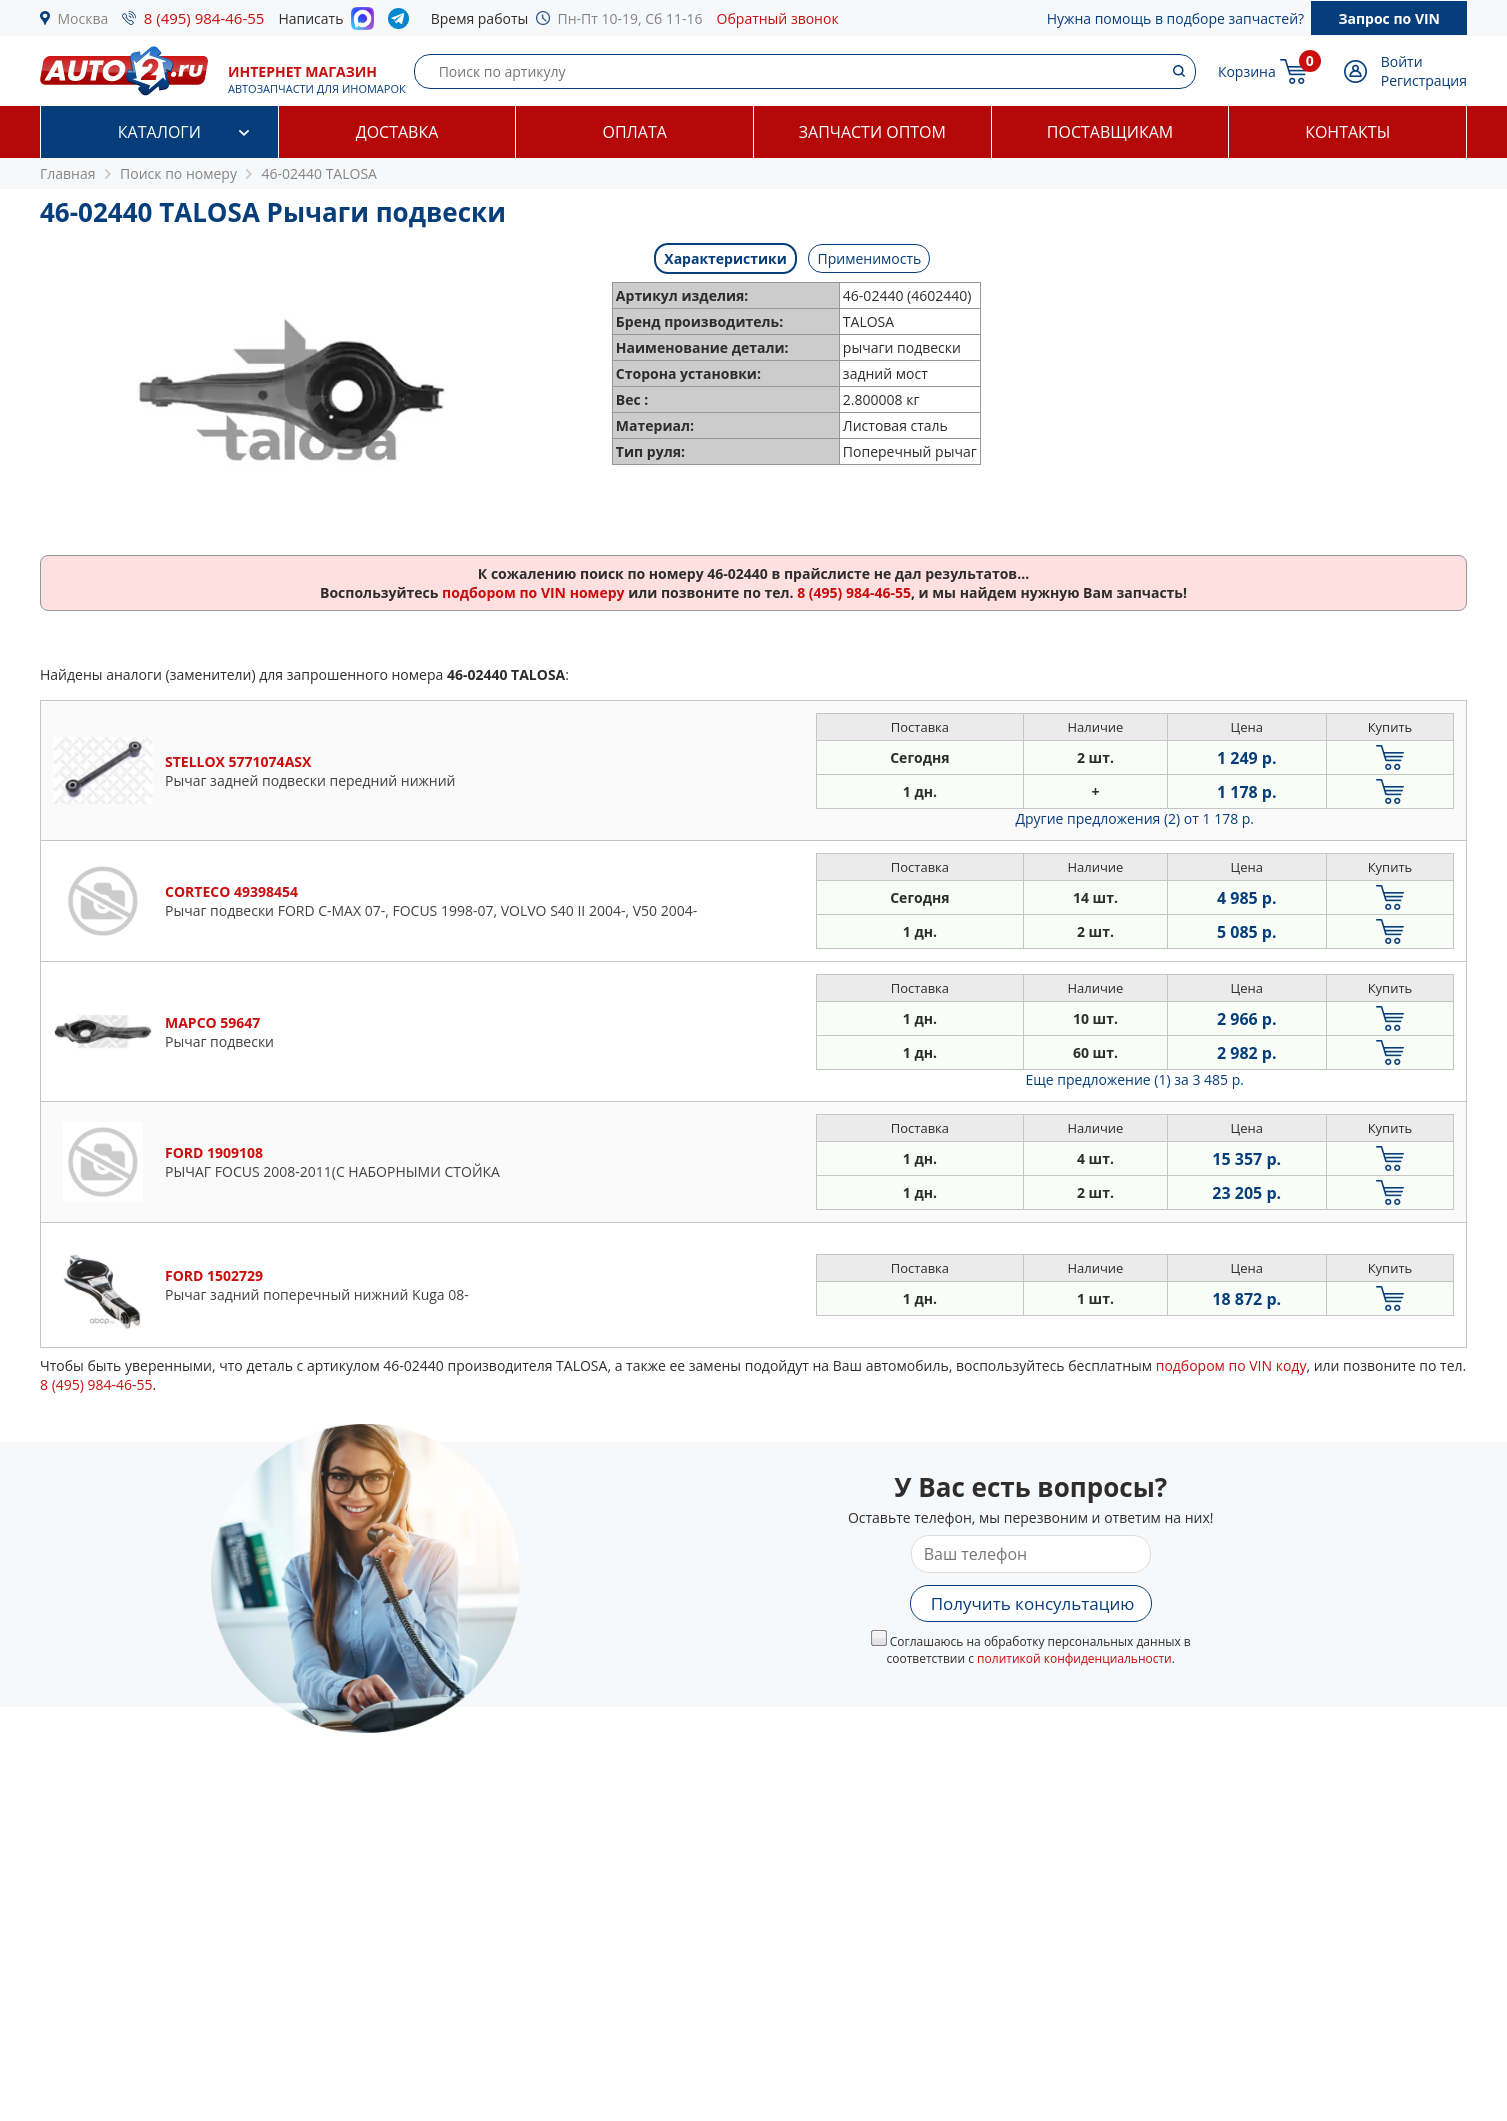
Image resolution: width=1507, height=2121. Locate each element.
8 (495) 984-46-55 (204, 18)
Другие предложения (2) (1134, 818)
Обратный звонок (778, 18)
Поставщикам (1110, 132)
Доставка (397, 132)
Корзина (1247, 71)
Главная (68, 173)
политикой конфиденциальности (1074, 1658)
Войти (1402, 61)
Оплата (634, 132)
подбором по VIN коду (1231, 1365)
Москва (83, 18)
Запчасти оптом (872, 132)
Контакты (1347, 132)
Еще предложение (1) (1135, 1079)
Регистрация (1424, 80)
